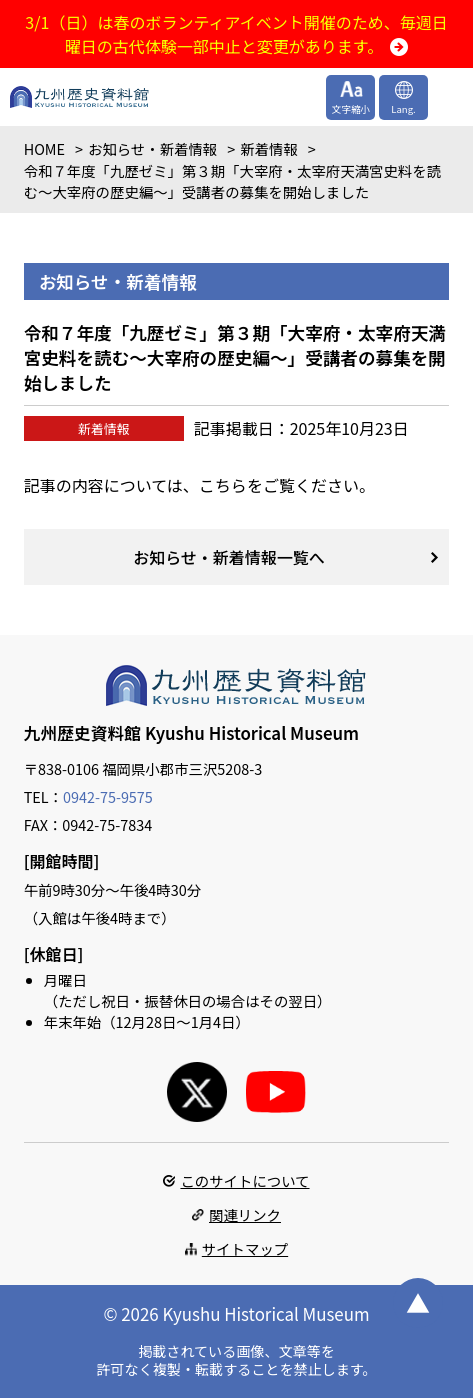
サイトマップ (245, 1248)
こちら (223, 485)
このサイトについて (244, 1180)
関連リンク (245, 1214)
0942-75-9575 (108, 796)
